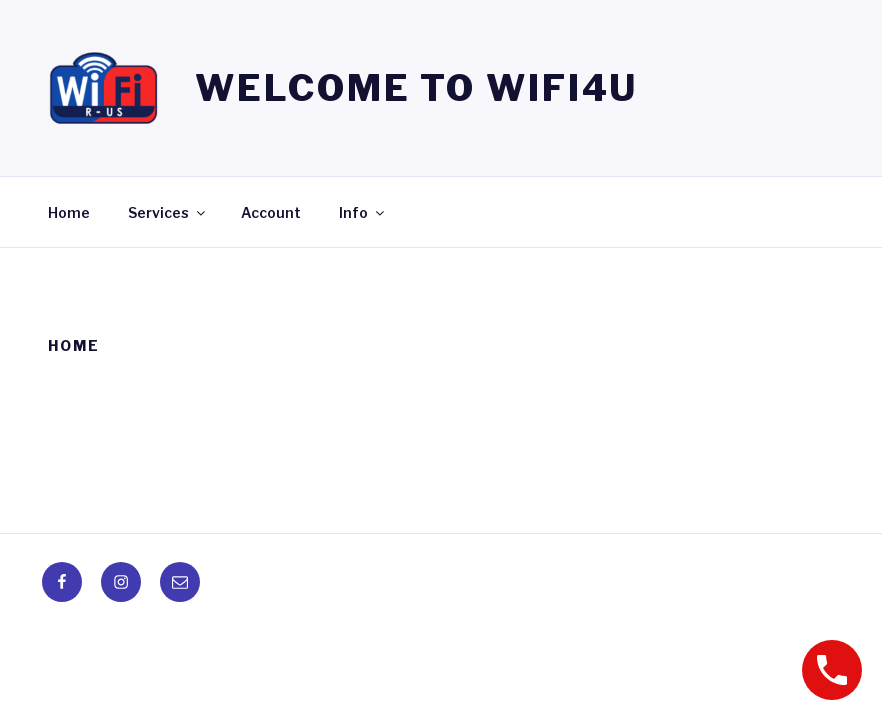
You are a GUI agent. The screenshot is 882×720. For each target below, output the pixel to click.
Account (271, 212)
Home (69, 212)
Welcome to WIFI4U (416, 88)
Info (363, 212)
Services (168, 212)
